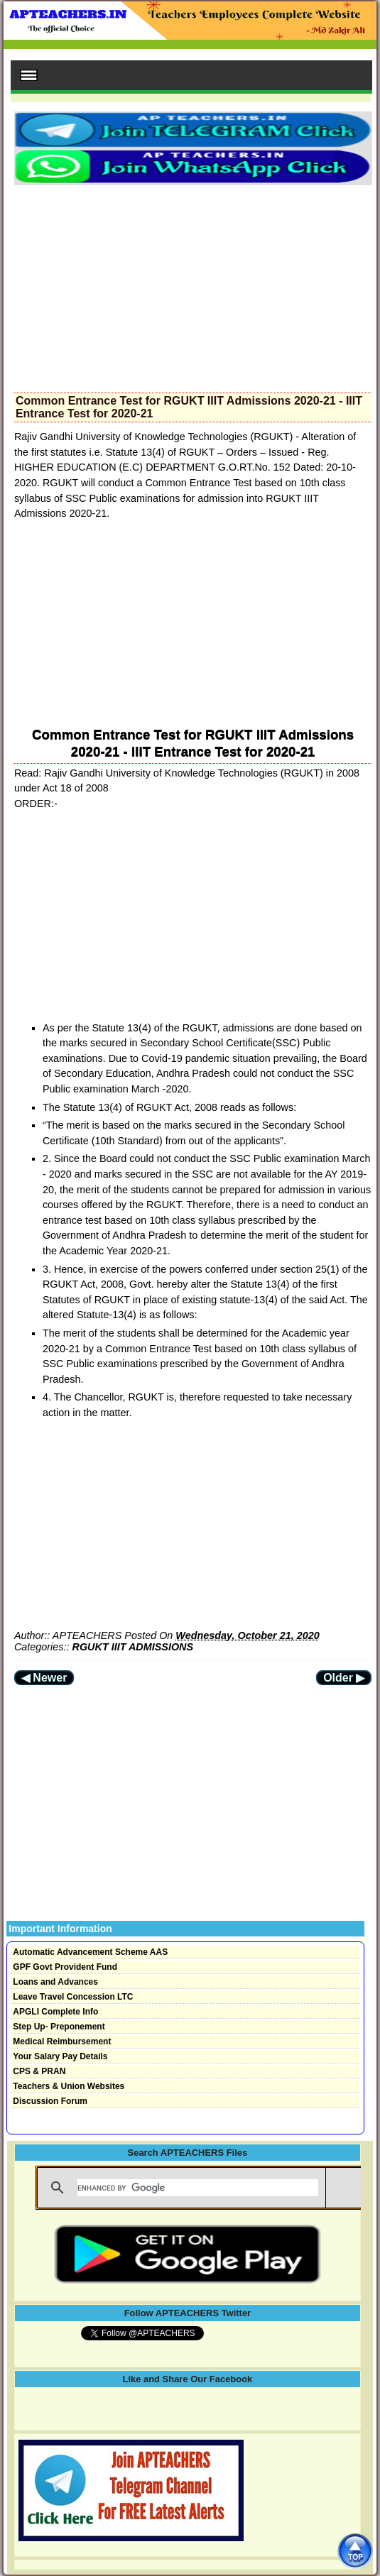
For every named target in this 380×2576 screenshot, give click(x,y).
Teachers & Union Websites (68, 2086)
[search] (197, 2187)
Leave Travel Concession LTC (73, 1997)
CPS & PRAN (39, 2071)
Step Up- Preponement (58, 2027)
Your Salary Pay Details (60, 2056)
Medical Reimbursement (62, 2041)
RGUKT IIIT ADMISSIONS (133, 1647)
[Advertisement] (192, 284)
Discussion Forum (50, 2101)
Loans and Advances (55, 1982)
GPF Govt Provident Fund (65, 1967)
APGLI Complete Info (55, 2012)
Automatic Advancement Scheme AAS (90, 1952)
